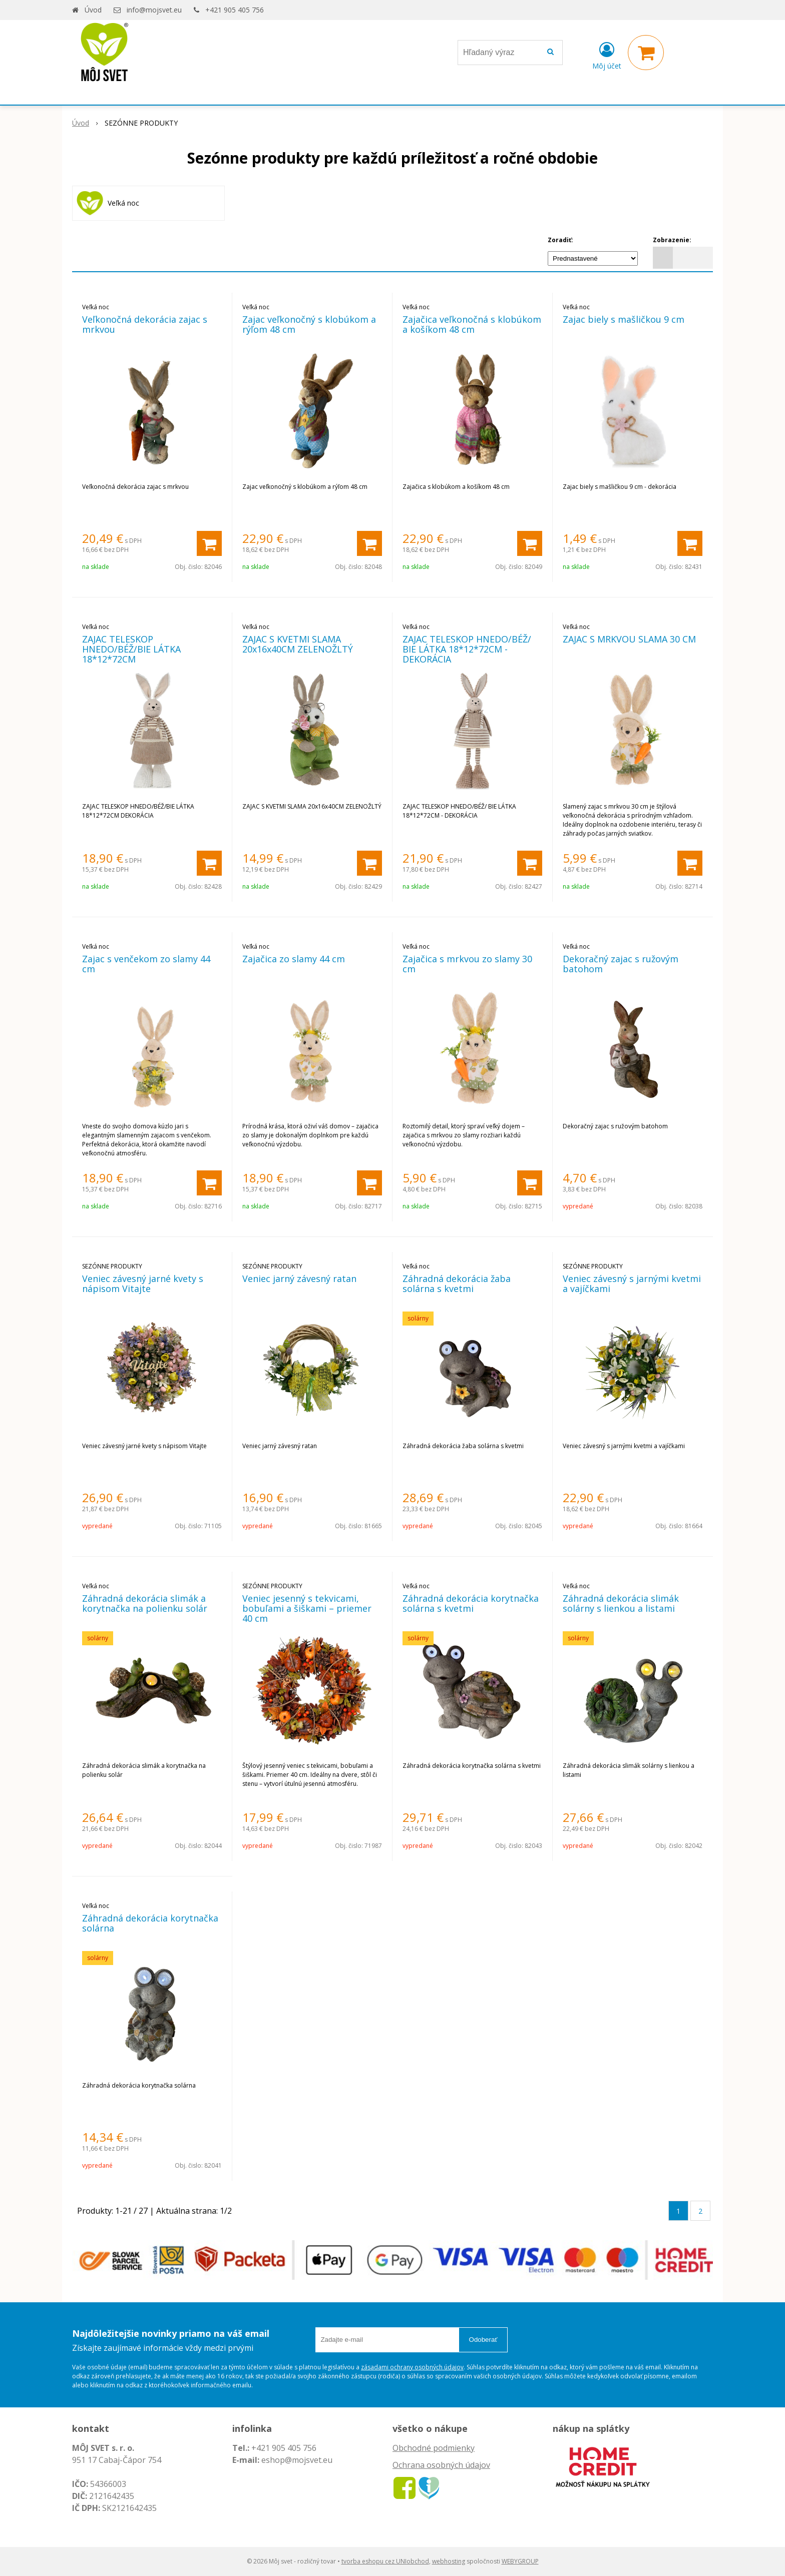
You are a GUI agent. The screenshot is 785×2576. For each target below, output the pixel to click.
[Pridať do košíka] (209, 543)
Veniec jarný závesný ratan (299, 1278)
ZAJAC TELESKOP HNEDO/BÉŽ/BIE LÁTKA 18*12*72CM (131, 649)
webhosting (448, 2561)
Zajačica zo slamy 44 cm (293, 959)
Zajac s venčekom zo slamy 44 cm (146, 964)
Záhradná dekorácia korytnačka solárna (150, 1923)
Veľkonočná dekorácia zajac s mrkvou (144, 324)
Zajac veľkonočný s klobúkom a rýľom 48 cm (309, 324)
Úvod (93, 10)
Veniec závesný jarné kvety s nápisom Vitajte (142, 1283)
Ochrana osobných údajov (441, 2464)
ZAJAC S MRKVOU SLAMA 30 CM (629, 639)
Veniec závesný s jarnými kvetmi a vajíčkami (632, 1283)
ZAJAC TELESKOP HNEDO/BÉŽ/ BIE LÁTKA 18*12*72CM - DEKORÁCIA (467, 649)
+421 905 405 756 (234, 10)
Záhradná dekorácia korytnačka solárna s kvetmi (471, 1603)
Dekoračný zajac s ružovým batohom (620, 964)
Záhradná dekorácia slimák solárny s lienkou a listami (621, 1603)
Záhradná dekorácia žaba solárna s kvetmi (457, 1283)
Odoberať (483, 2339)
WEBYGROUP (520, 2561)
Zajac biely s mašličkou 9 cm (623, 319)
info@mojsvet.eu (154, 10)
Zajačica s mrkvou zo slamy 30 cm (467, 964)
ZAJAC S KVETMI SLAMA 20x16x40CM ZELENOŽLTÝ (297, 644)
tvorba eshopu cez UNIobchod (385, 2561)
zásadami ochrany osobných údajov (412, 2367)
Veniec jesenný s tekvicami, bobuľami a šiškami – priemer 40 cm (306, 1608)
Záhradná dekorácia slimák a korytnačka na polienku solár (144, 1603)
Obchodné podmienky (433, 2447)
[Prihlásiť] (606, 54)
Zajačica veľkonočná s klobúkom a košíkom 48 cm (472, 324)
